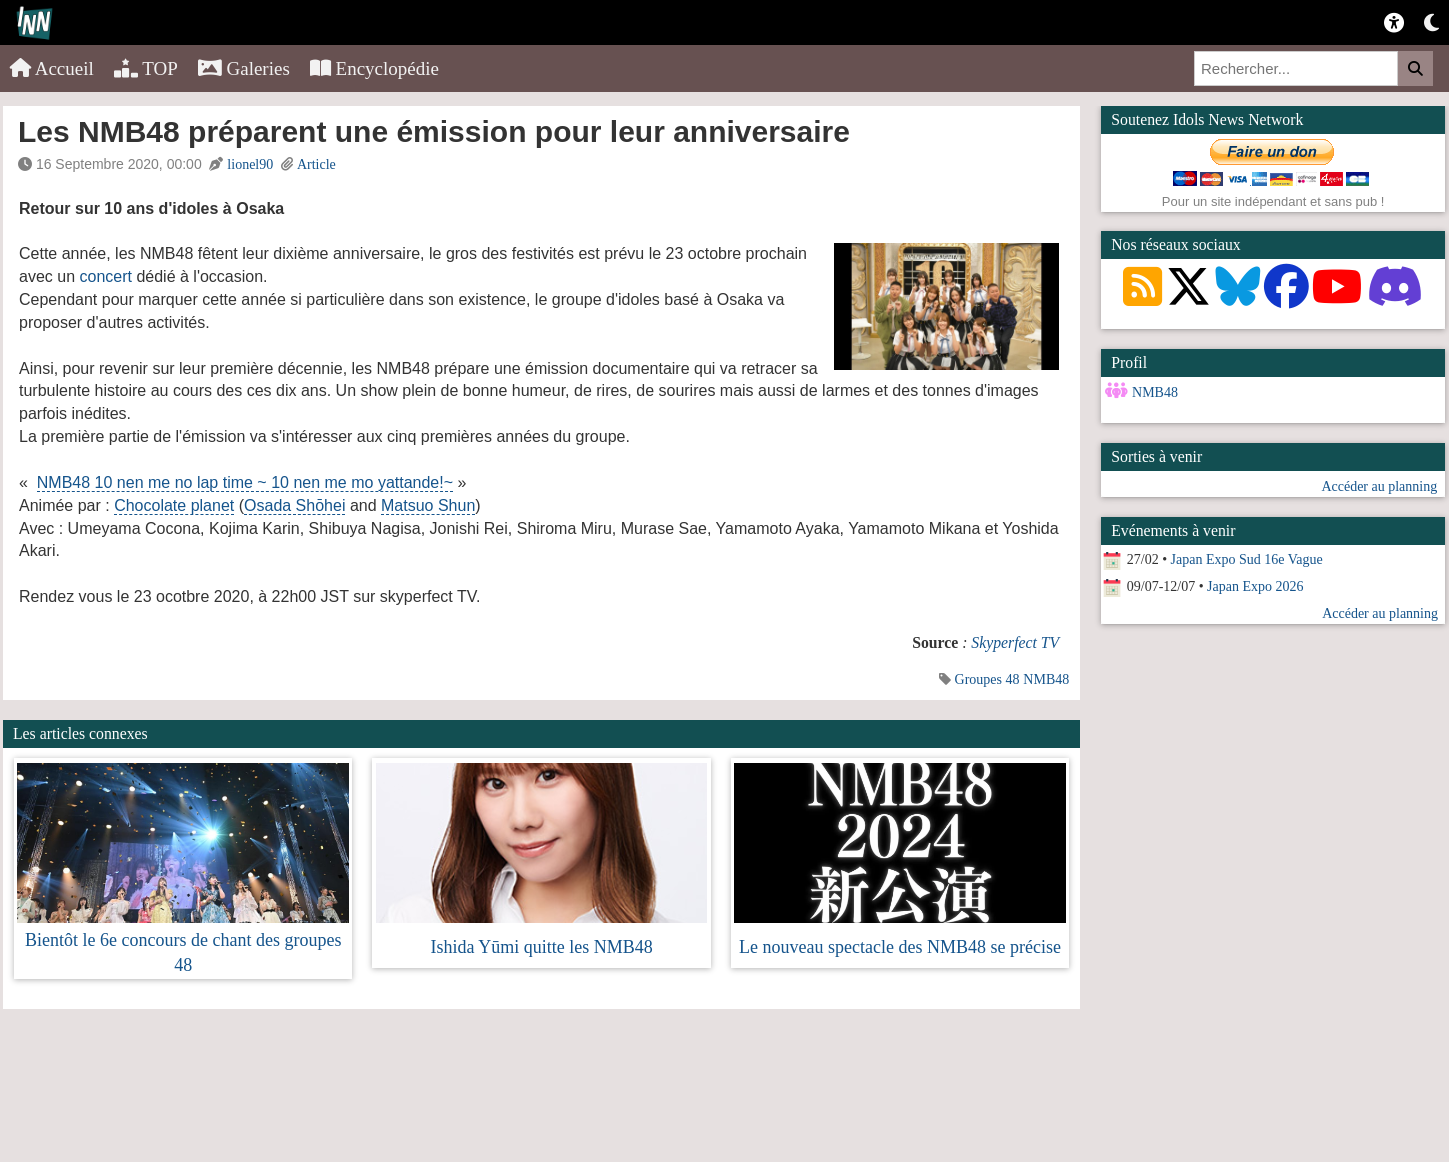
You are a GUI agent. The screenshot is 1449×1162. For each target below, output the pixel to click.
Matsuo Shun (428, 505)
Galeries (244, 68)
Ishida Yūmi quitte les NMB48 (541, 947)
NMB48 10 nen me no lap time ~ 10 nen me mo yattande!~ (245, 482)
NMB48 (1046, 679)
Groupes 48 (987, 679)
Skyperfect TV (1015, 642)
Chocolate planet (174, 505)
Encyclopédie (374, 68)
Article (316, 164)
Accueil (52, 68)
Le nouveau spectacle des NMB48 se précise (900, 947)
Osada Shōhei (294, 505)
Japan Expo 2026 (1255, 586)
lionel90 (250, 164)
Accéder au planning (1379, 486)
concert (105, 276)
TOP (146, 68)
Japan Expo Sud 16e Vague (1247, 559)
